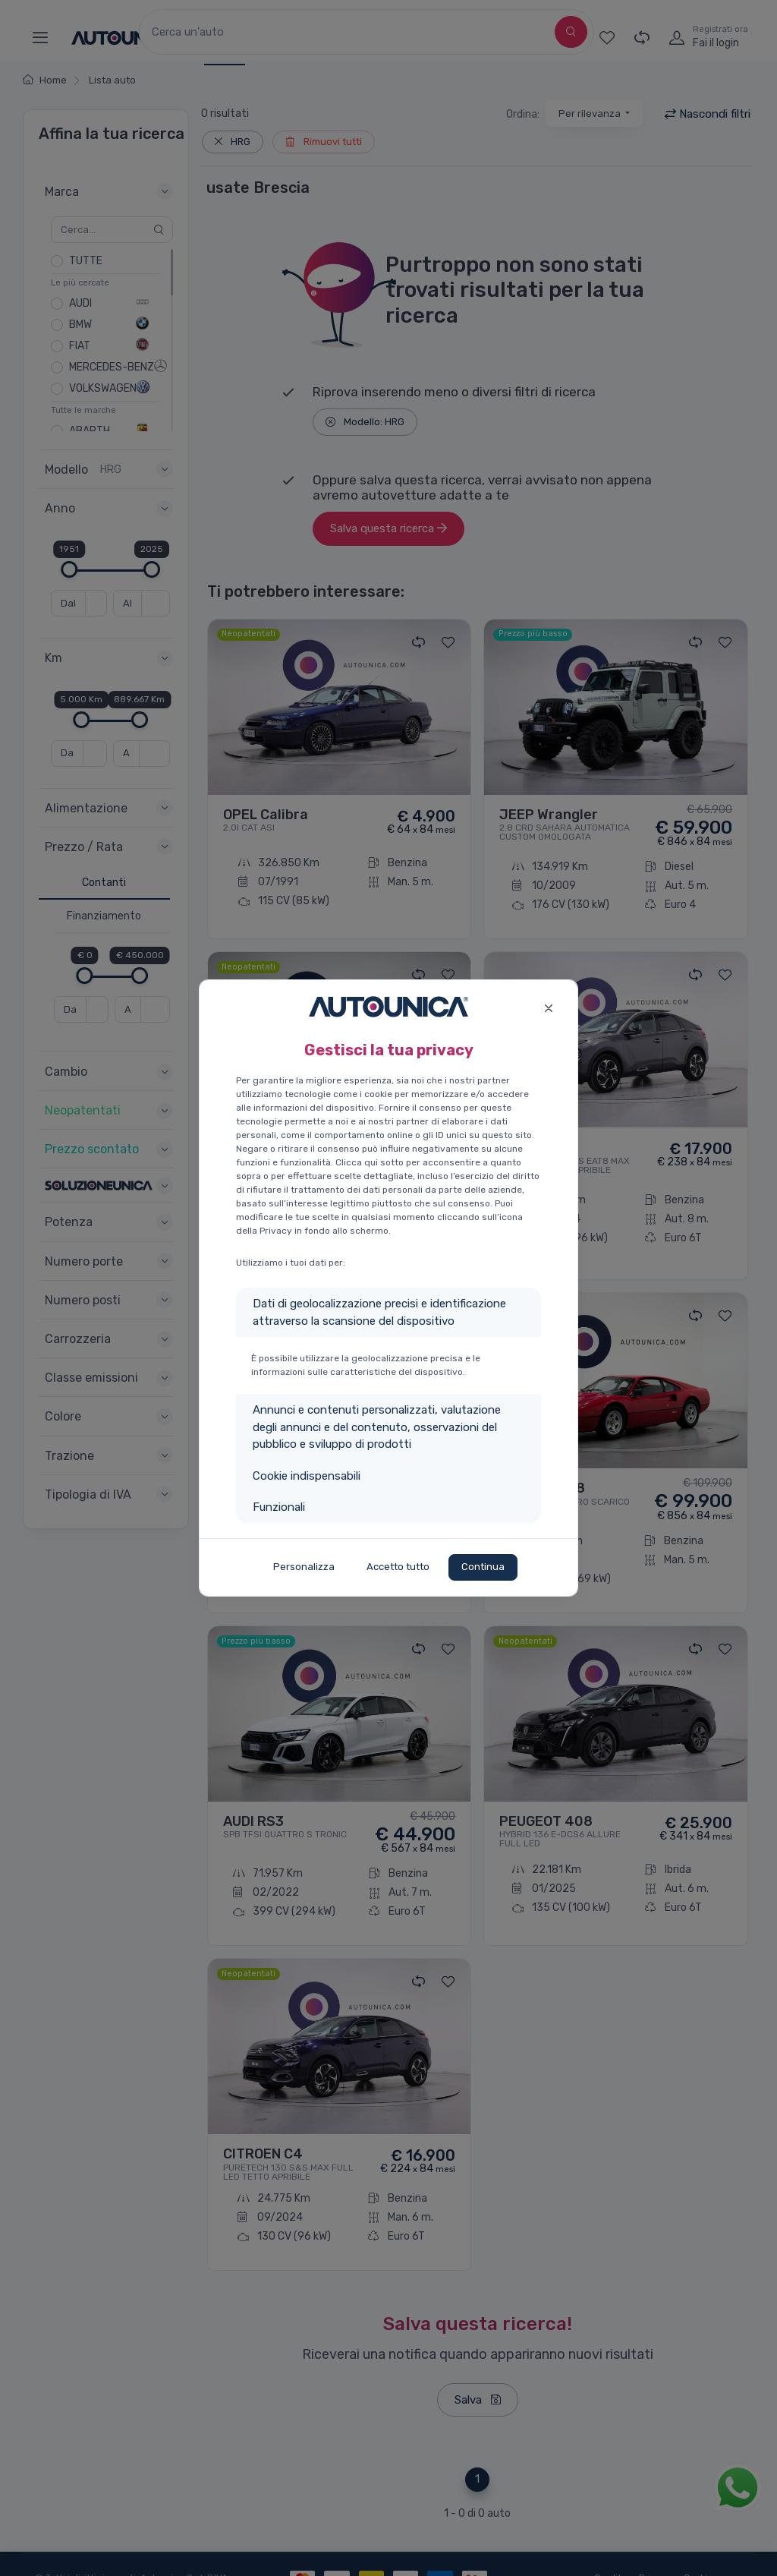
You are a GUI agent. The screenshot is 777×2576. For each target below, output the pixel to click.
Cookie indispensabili (306, 1476)
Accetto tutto (397, 1566)
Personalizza (304, 1566)
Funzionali (279, 1507)
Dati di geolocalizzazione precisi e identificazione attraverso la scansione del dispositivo (379, 1312)
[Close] (548, 1006)
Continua (483, 1566)
